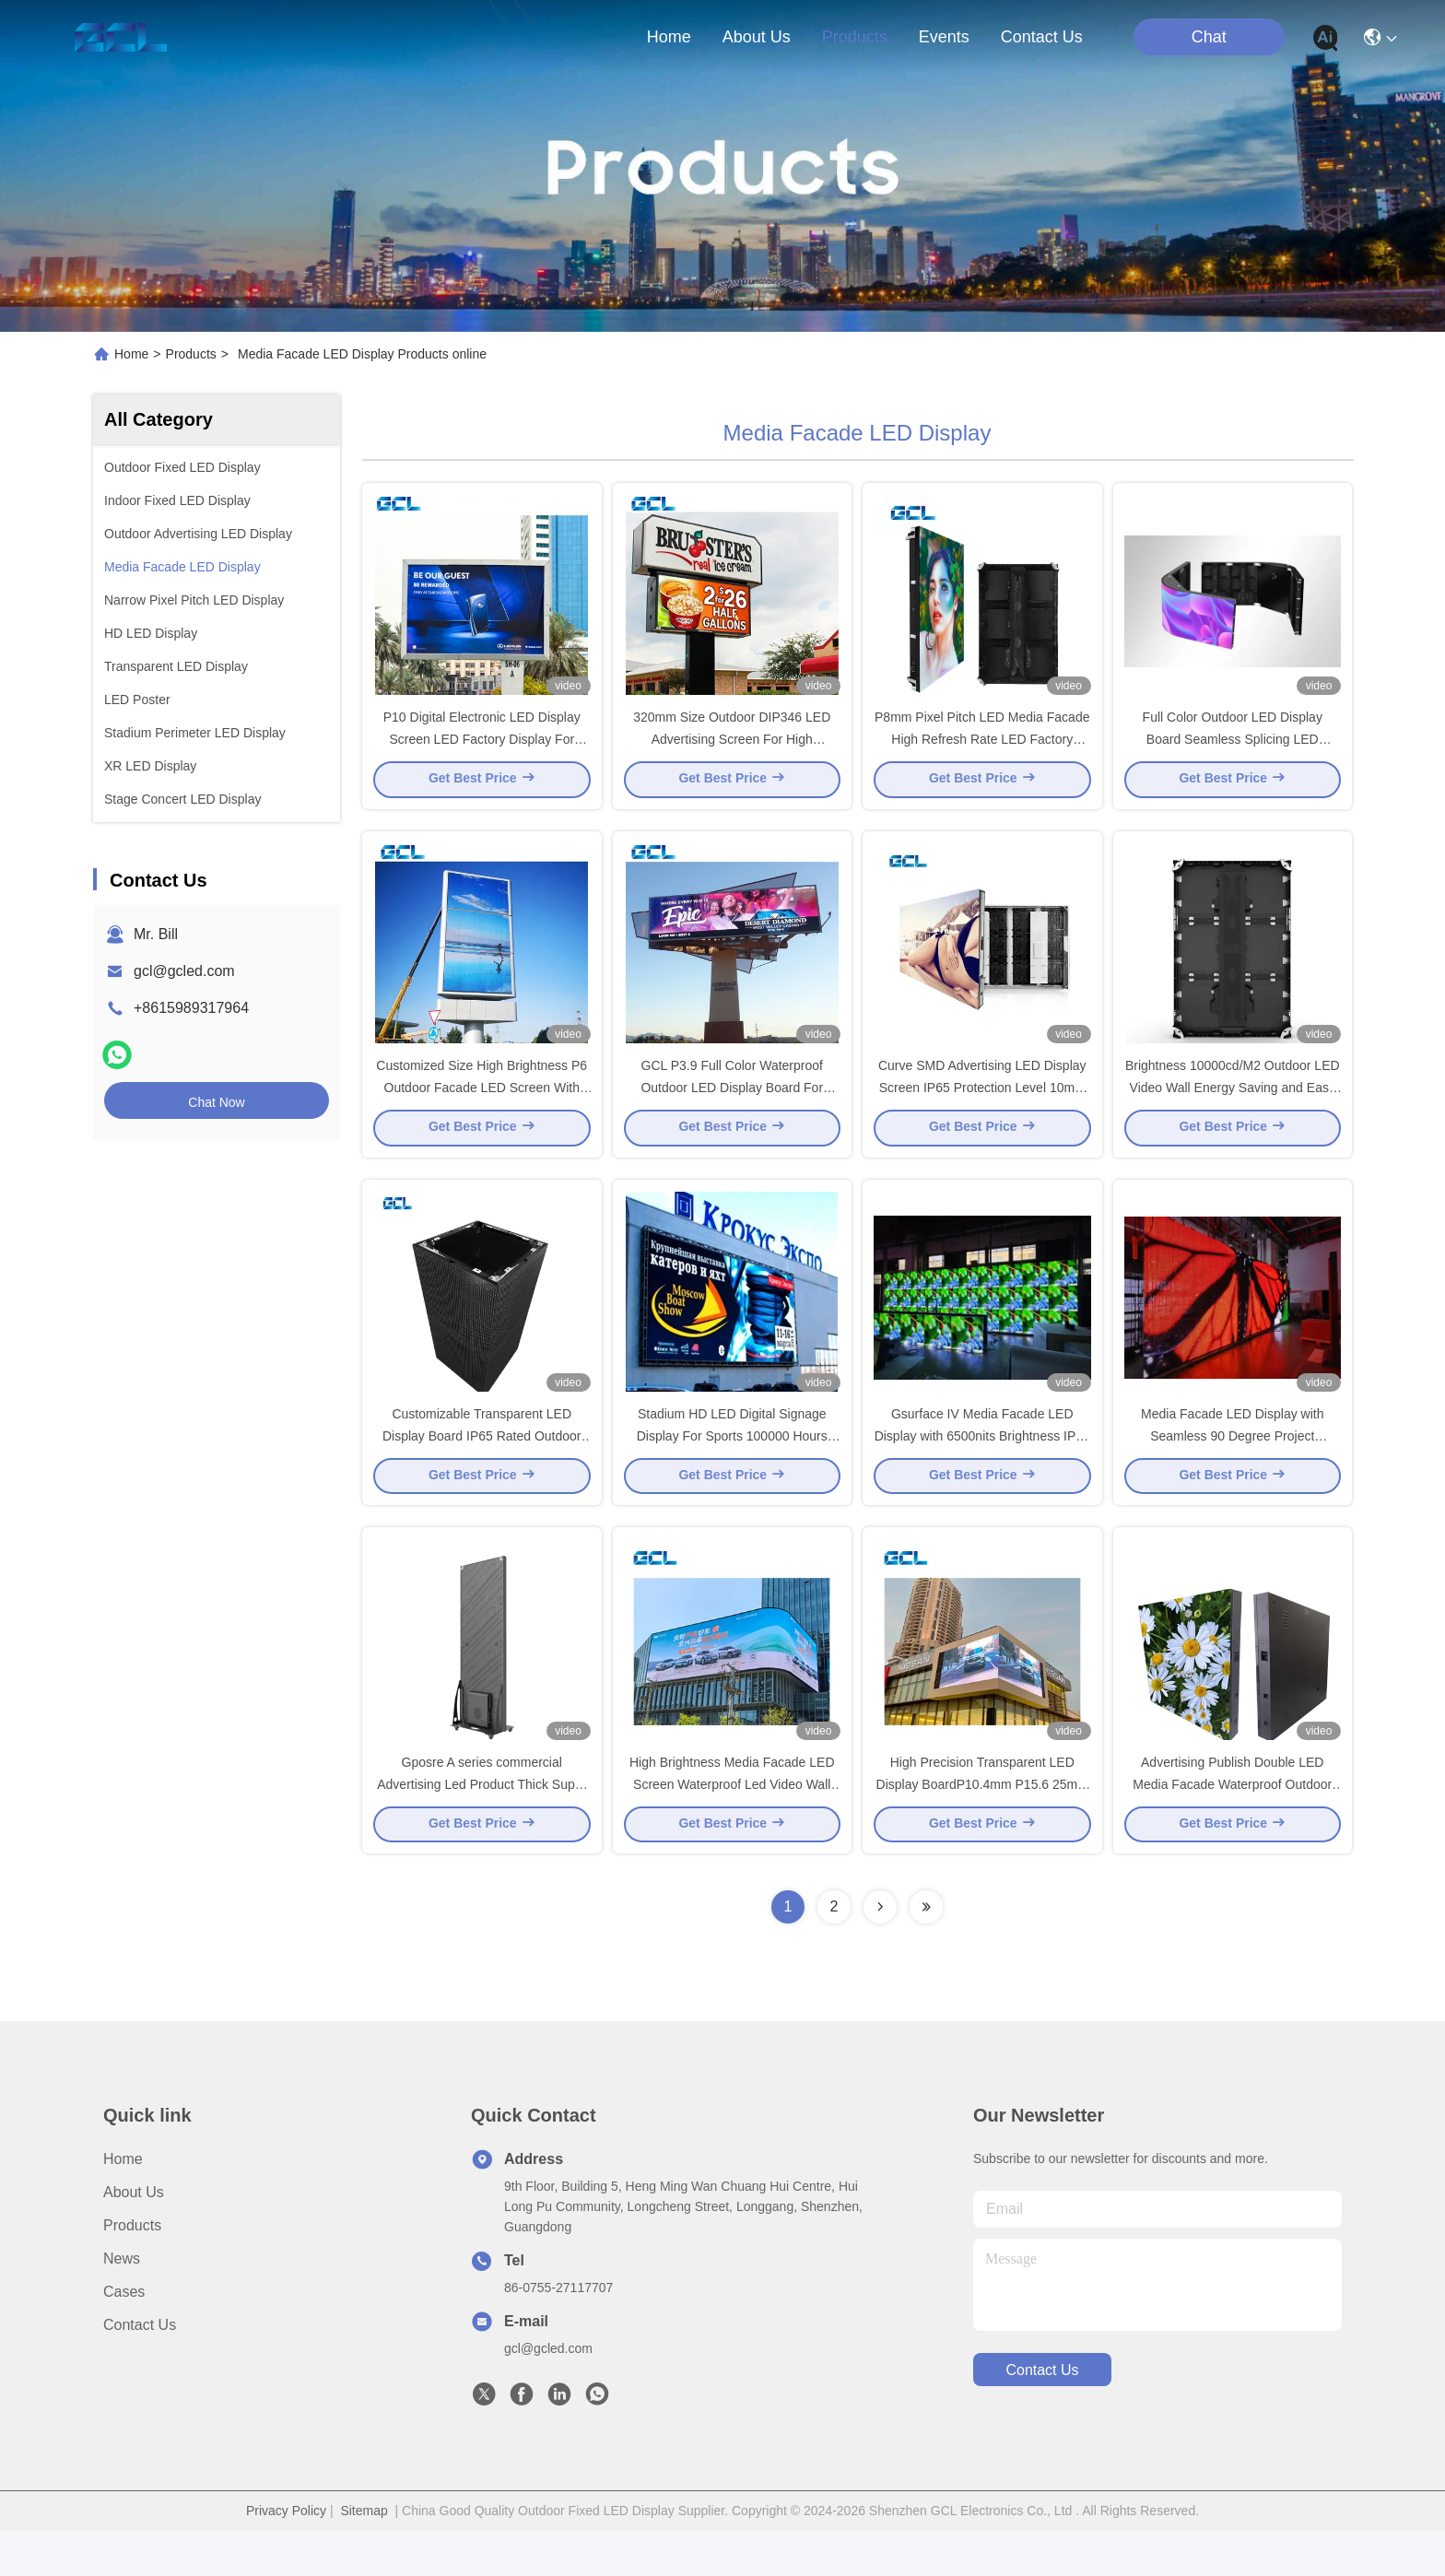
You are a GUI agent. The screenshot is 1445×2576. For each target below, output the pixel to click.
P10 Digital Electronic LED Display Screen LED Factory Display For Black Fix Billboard (482, 750)
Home (669, 37)
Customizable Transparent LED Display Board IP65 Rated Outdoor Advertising (482, 1469)
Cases (124, 2337)
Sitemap (363, 2555)
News (121, 2303)
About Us (133, 2237)
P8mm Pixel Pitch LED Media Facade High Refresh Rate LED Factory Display (982, 750)
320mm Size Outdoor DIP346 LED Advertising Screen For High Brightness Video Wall (731, 750)
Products (191, 354)
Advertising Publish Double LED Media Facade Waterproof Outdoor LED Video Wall (1232, 1828)
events (944, 37)
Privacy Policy (286, 2555)
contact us (1042, 37)
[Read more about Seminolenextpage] (880, 1952)
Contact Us (139, 2370)
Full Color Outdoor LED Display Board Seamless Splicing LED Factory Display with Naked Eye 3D (1232, 750)
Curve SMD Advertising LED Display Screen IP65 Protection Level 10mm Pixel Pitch (982, 1109)
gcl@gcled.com (184, 971)
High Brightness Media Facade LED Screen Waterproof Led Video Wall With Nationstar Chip (732, 1828)
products (854, 37)
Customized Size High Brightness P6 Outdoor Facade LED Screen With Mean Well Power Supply (481, 1109)
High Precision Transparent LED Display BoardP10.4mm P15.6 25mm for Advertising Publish (982, 1828)
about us (756, 37)
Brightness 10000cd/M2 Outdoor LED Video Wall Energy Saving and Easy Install (1232, 1109)
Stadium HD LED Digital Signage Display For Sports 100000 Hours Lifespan (732, 1469)
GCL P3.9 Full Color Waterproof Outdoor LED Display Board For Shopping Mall (731, 1109)
